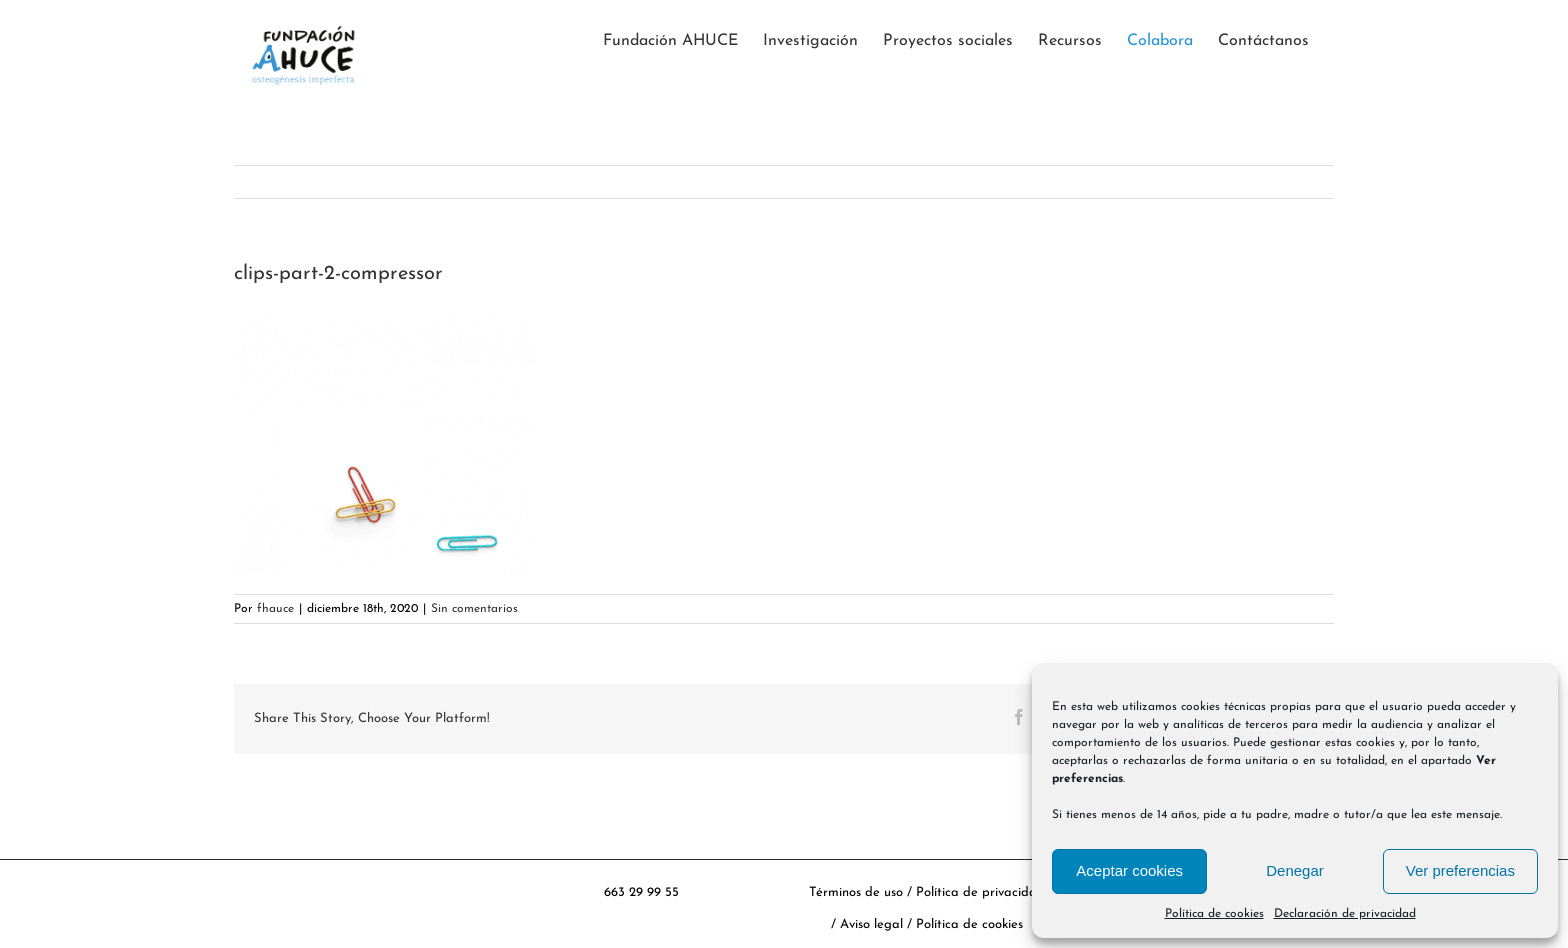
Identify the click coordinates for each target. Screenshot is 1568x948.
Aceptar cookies (1129, 870)
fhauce (275, 609)
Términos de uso (856, 892)
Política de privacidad (980, 892)
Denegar (1295, 870)
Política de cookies (1214, 914)
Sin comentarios (474, 609)
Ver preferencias (1460, 870)
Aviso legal (873, 924)
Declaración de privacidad (1345, 914)
